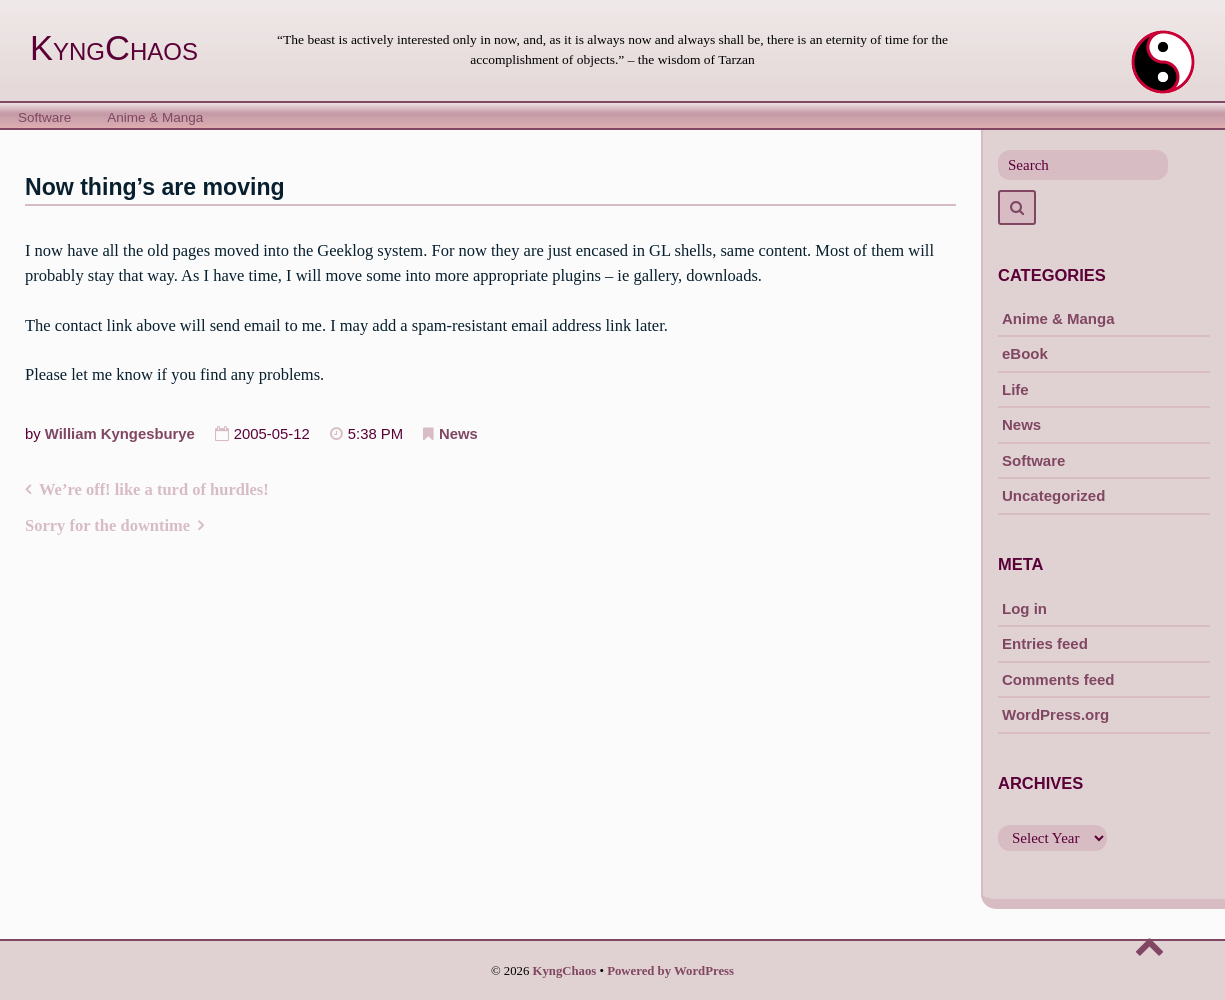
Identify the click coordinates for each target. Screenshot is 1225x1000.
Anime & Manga (155, 117)
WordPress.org (1055, 714)
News (458, 434)
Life (1015, 389)
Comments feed (1058, 679)
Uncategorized (1053, 495)
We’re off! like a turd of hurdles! (154, 489)
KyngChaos (114, 48)
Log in (1024, 608)
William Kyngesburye (120, 434)
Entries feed (1045, 643)
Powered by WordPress (670, 971)
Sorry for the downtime (107, 525)
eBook (1025, 353)
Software (44, 117)
